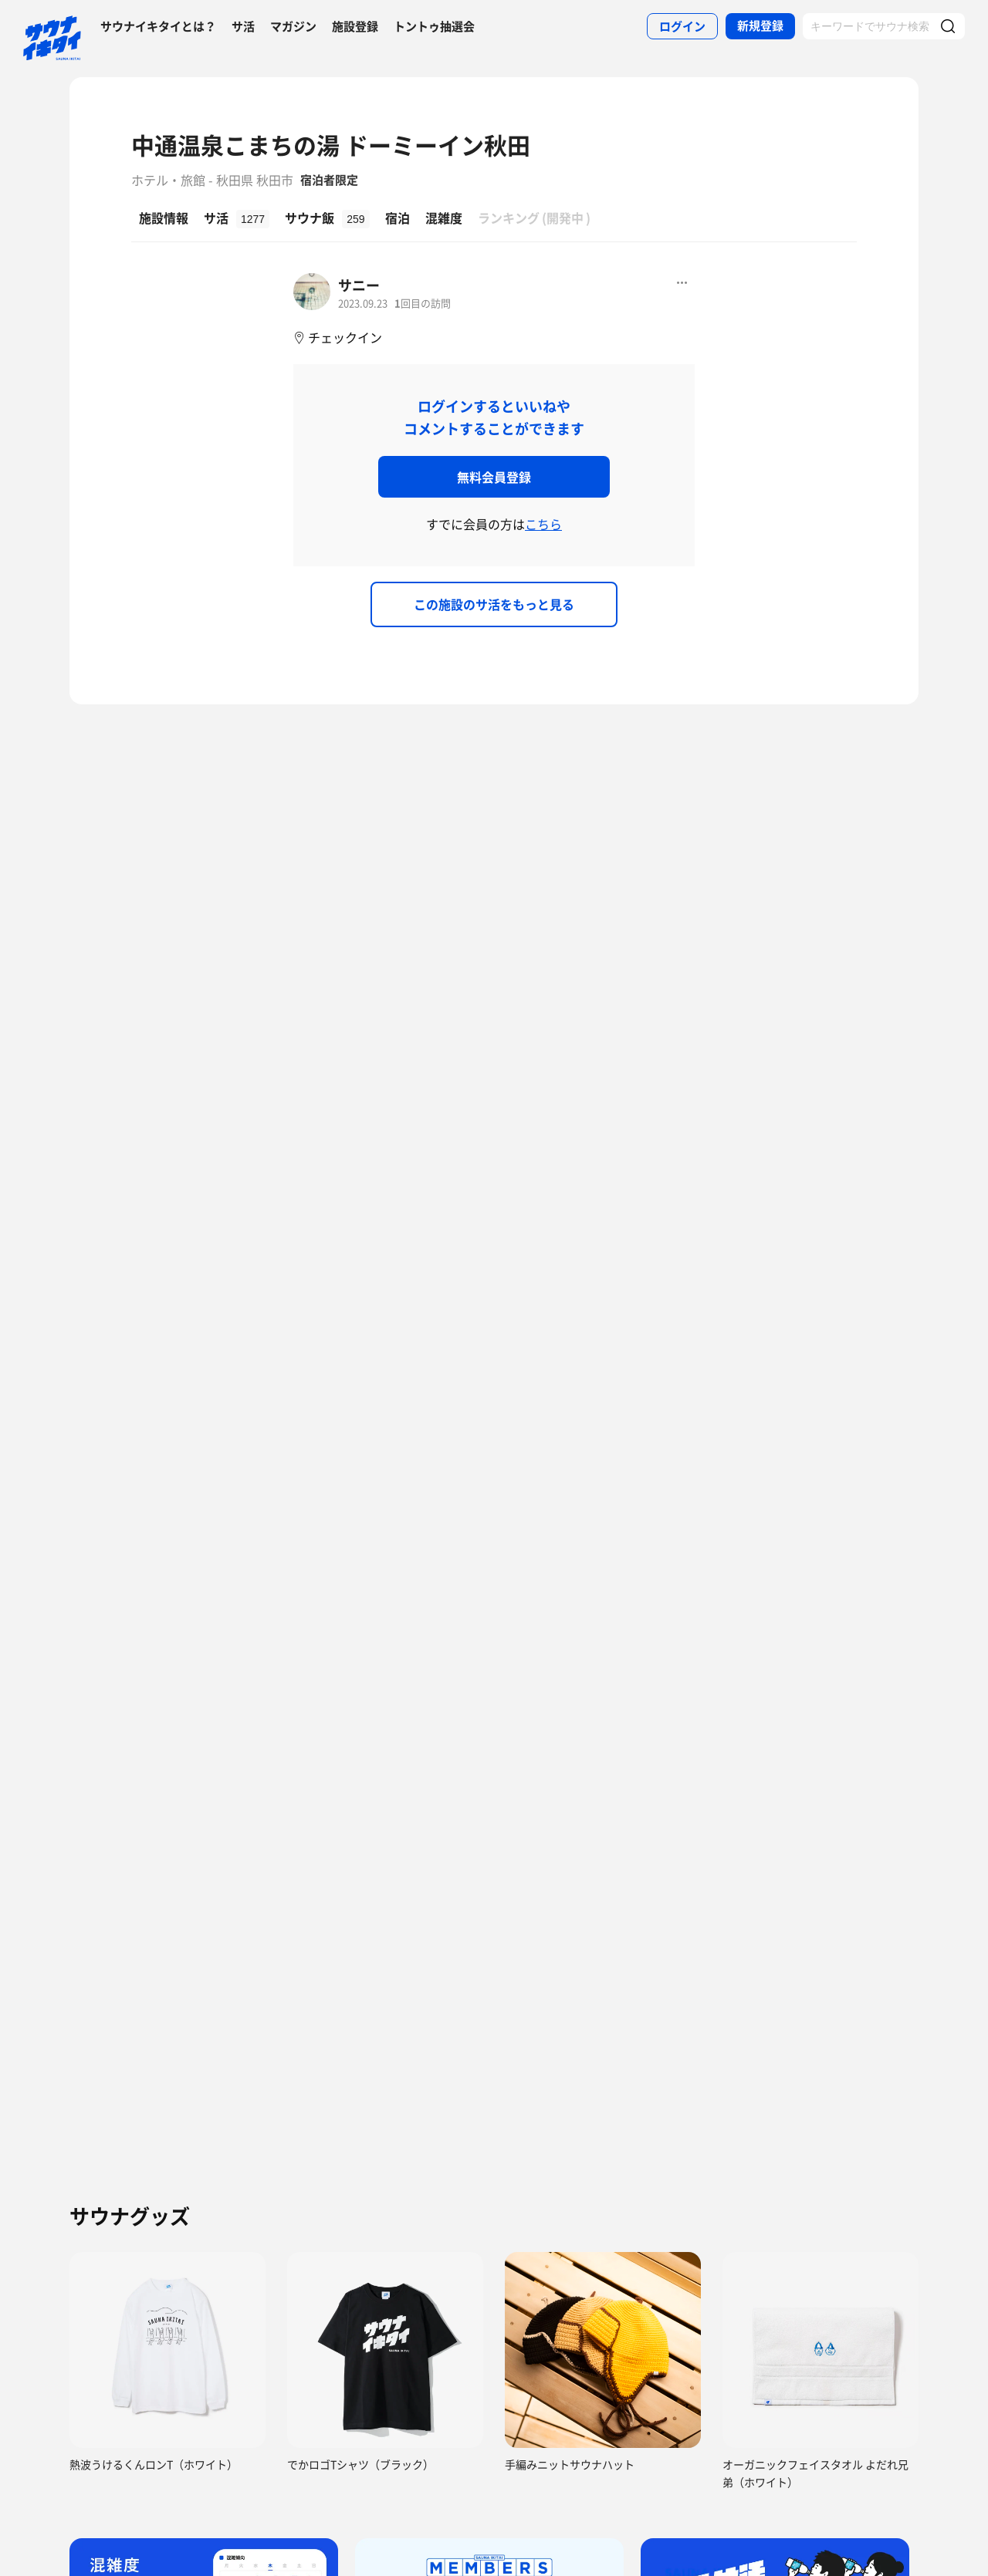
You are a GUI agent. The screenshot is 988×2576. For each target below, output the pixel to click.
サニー (359, 285)
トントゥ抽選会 (434, 26)
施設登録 (355, 26)
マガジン (293, 26)
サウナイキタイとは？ (158, 26)
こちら (543, 524)
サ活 (243, 26)
